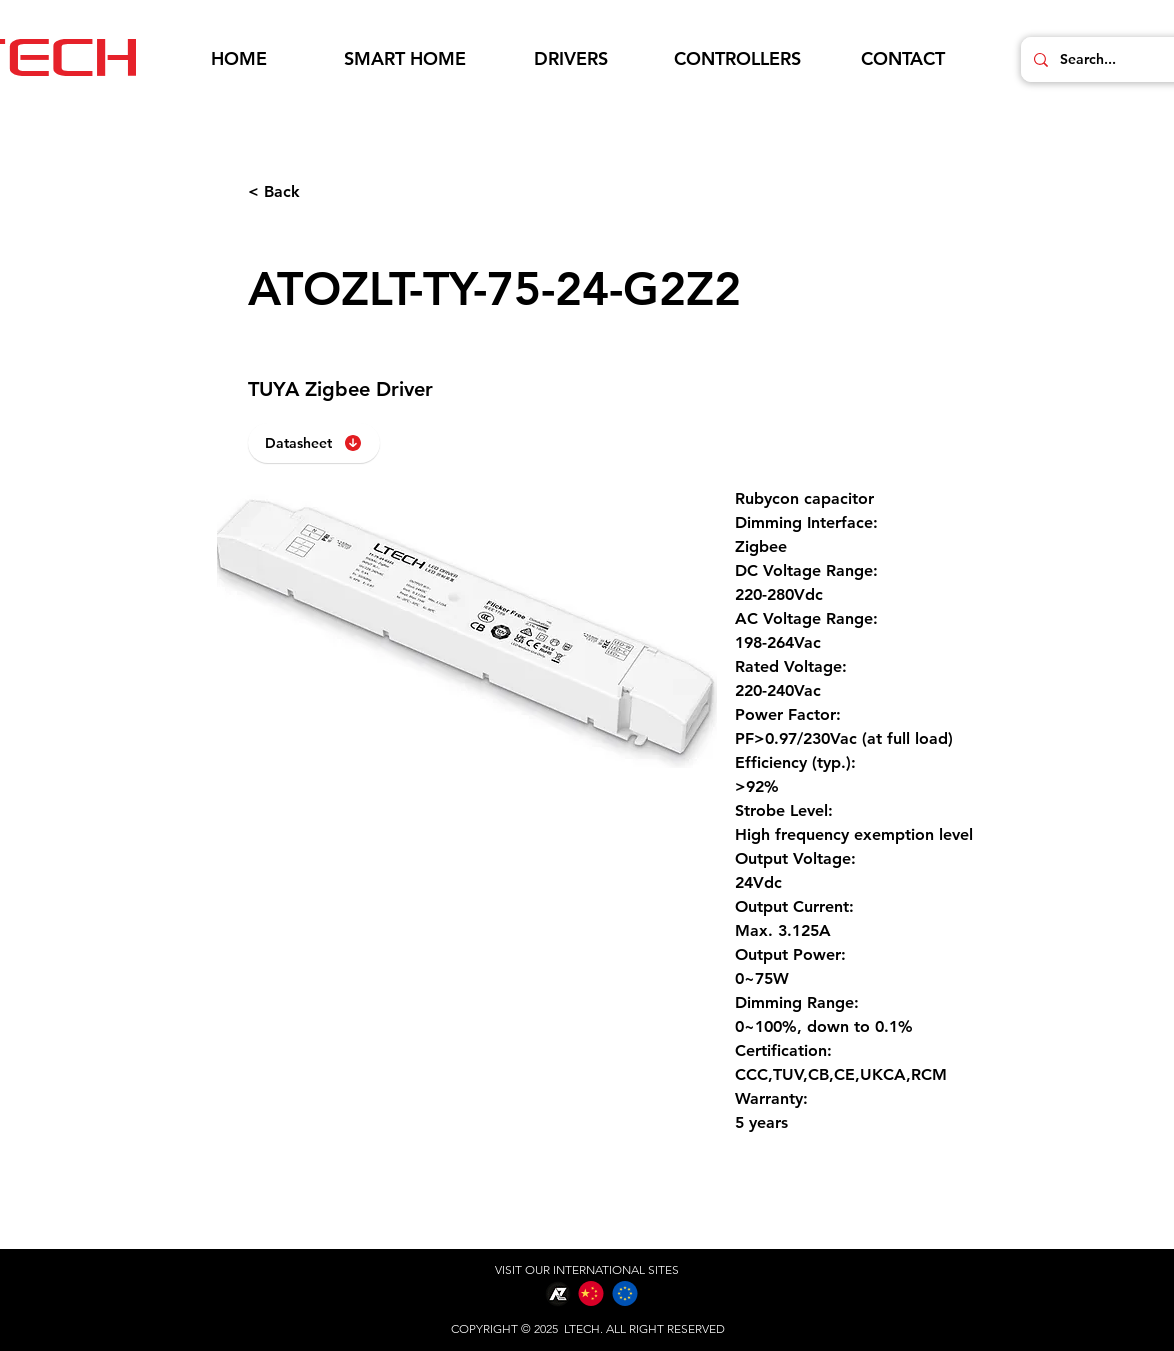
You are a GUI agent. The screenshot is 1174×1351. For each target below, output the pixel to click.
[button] (405, 59)
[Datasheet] (314, 443)
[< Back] (314, 192)
